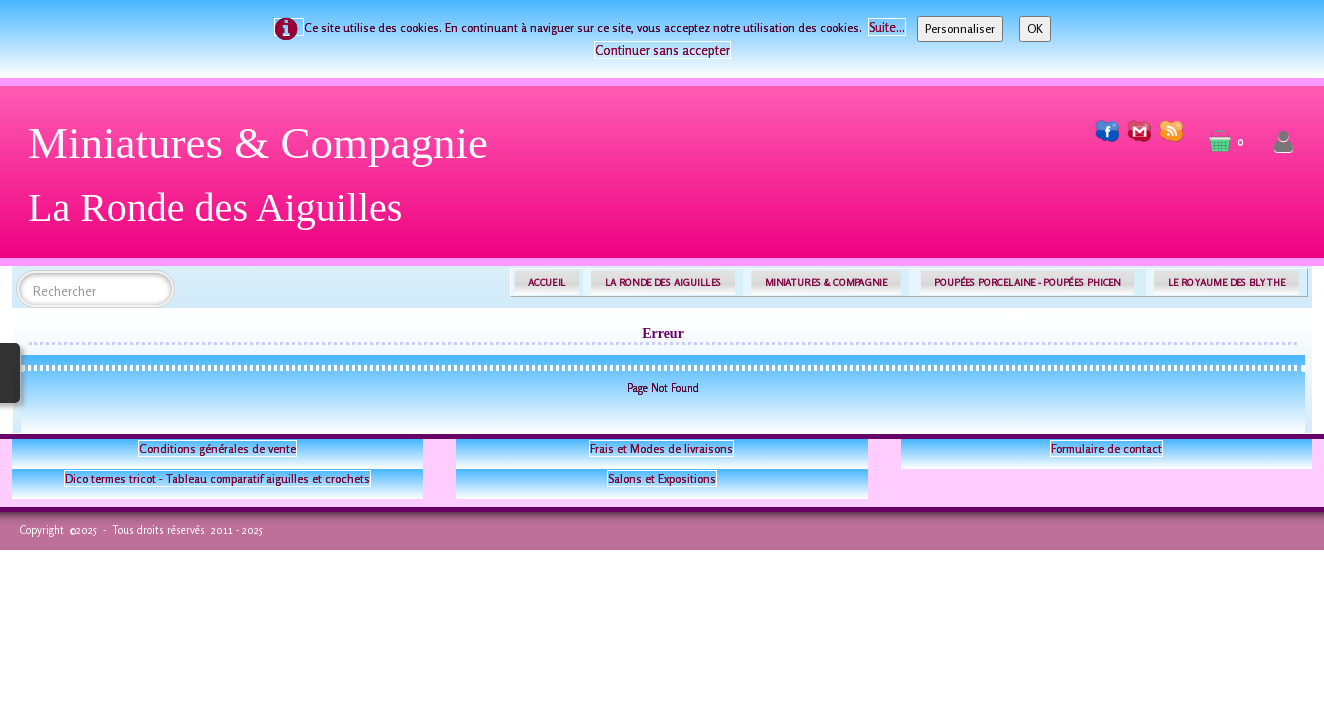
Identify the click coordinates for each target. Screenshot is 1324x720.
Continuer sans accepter (662, 50)
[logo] (265, 182)
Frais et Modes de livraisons (661, 448)
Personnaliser (960, 28)
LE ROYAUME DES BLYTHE (1227, 282)
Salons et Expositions (662, 478)
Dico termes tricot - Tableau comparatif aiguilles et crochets (217, 478)
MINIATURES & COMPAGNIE (826, 282)
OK (1035, 28)
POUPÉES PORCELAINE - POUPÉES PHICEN (1027, 282)
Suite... (887, 27)
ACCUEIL (547, 282)
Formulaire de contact (1106, 448)
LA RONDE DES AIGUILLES (663, 282)
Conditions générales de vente (217, 448)
